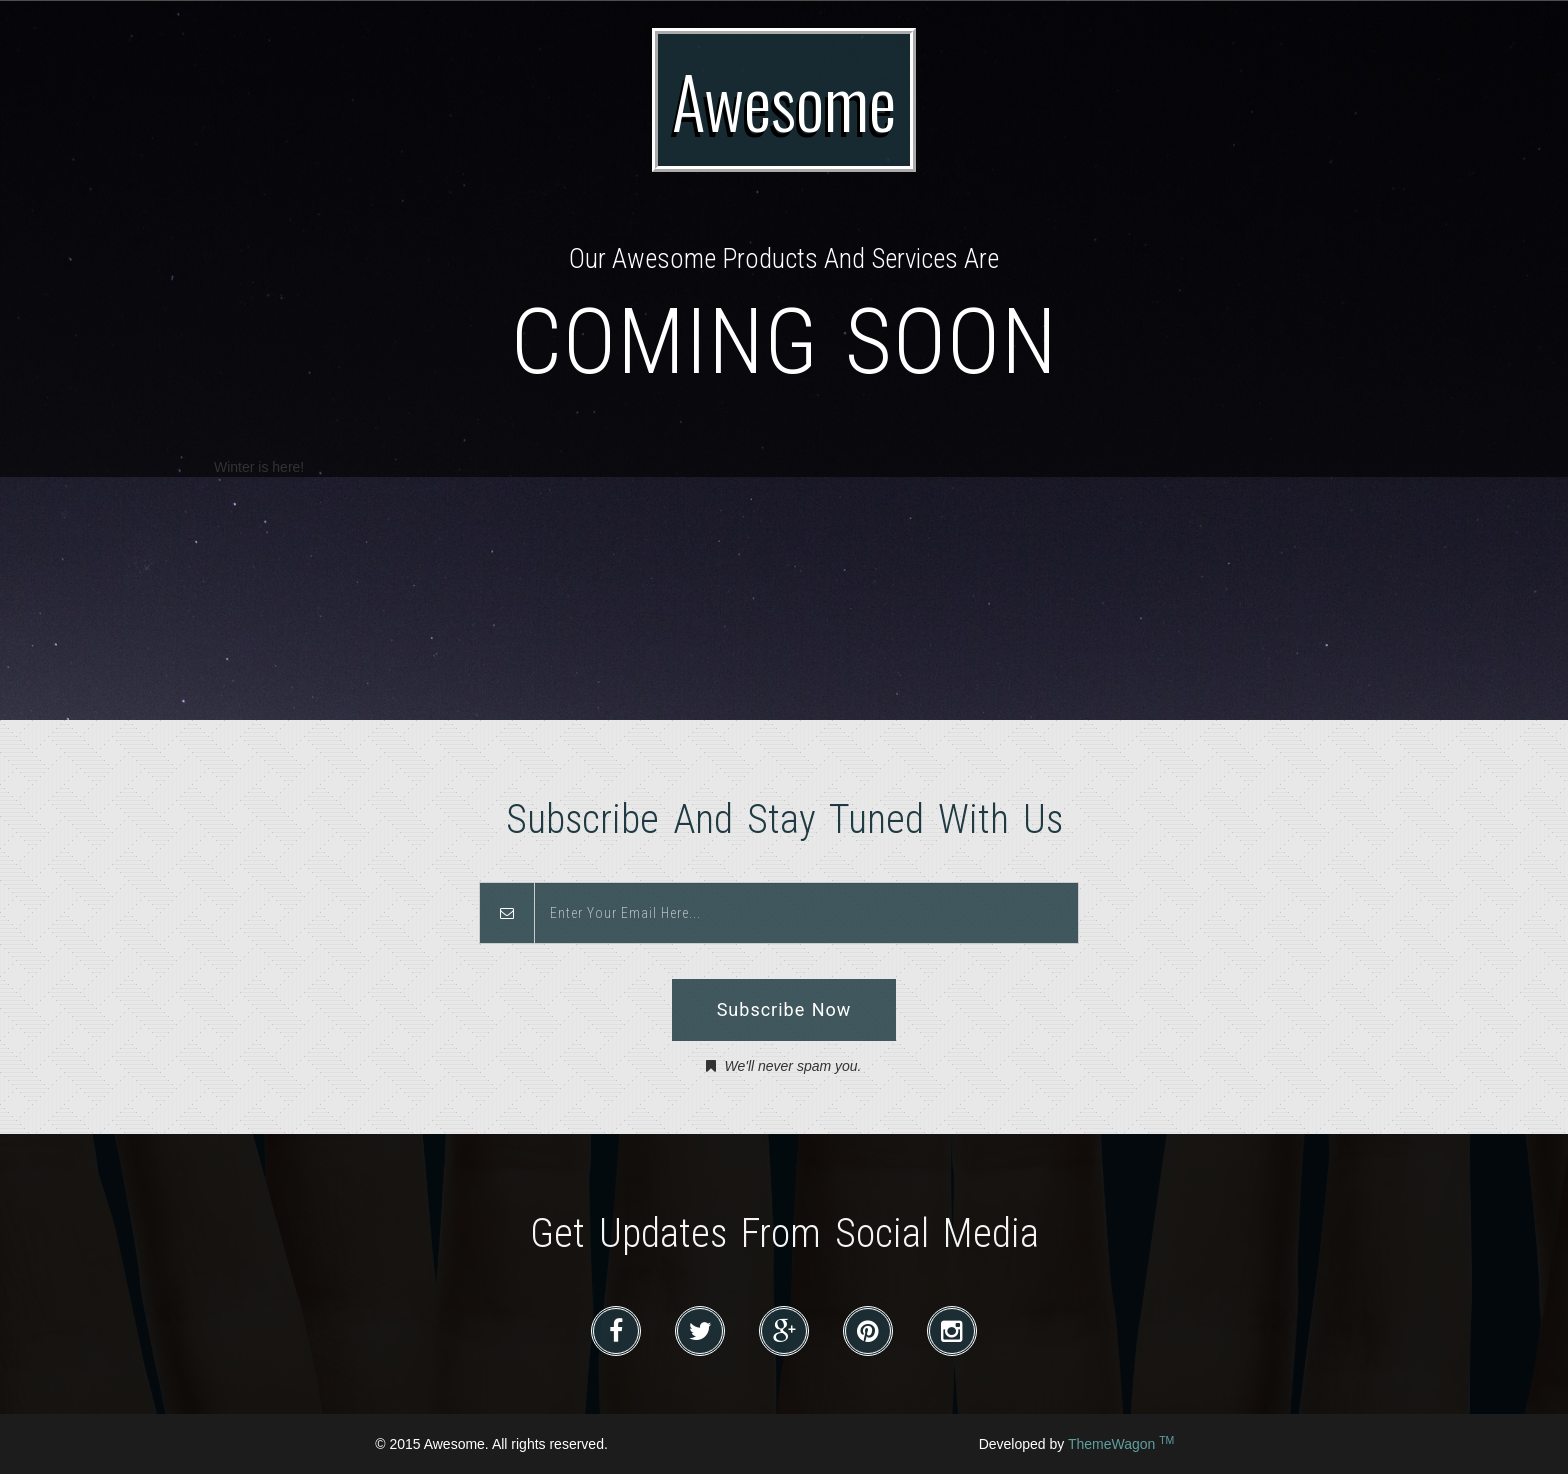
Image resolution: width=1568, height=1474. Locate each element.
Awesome (784, 100)
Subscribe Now (784, 1009)
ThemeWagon (1121, 1444)
